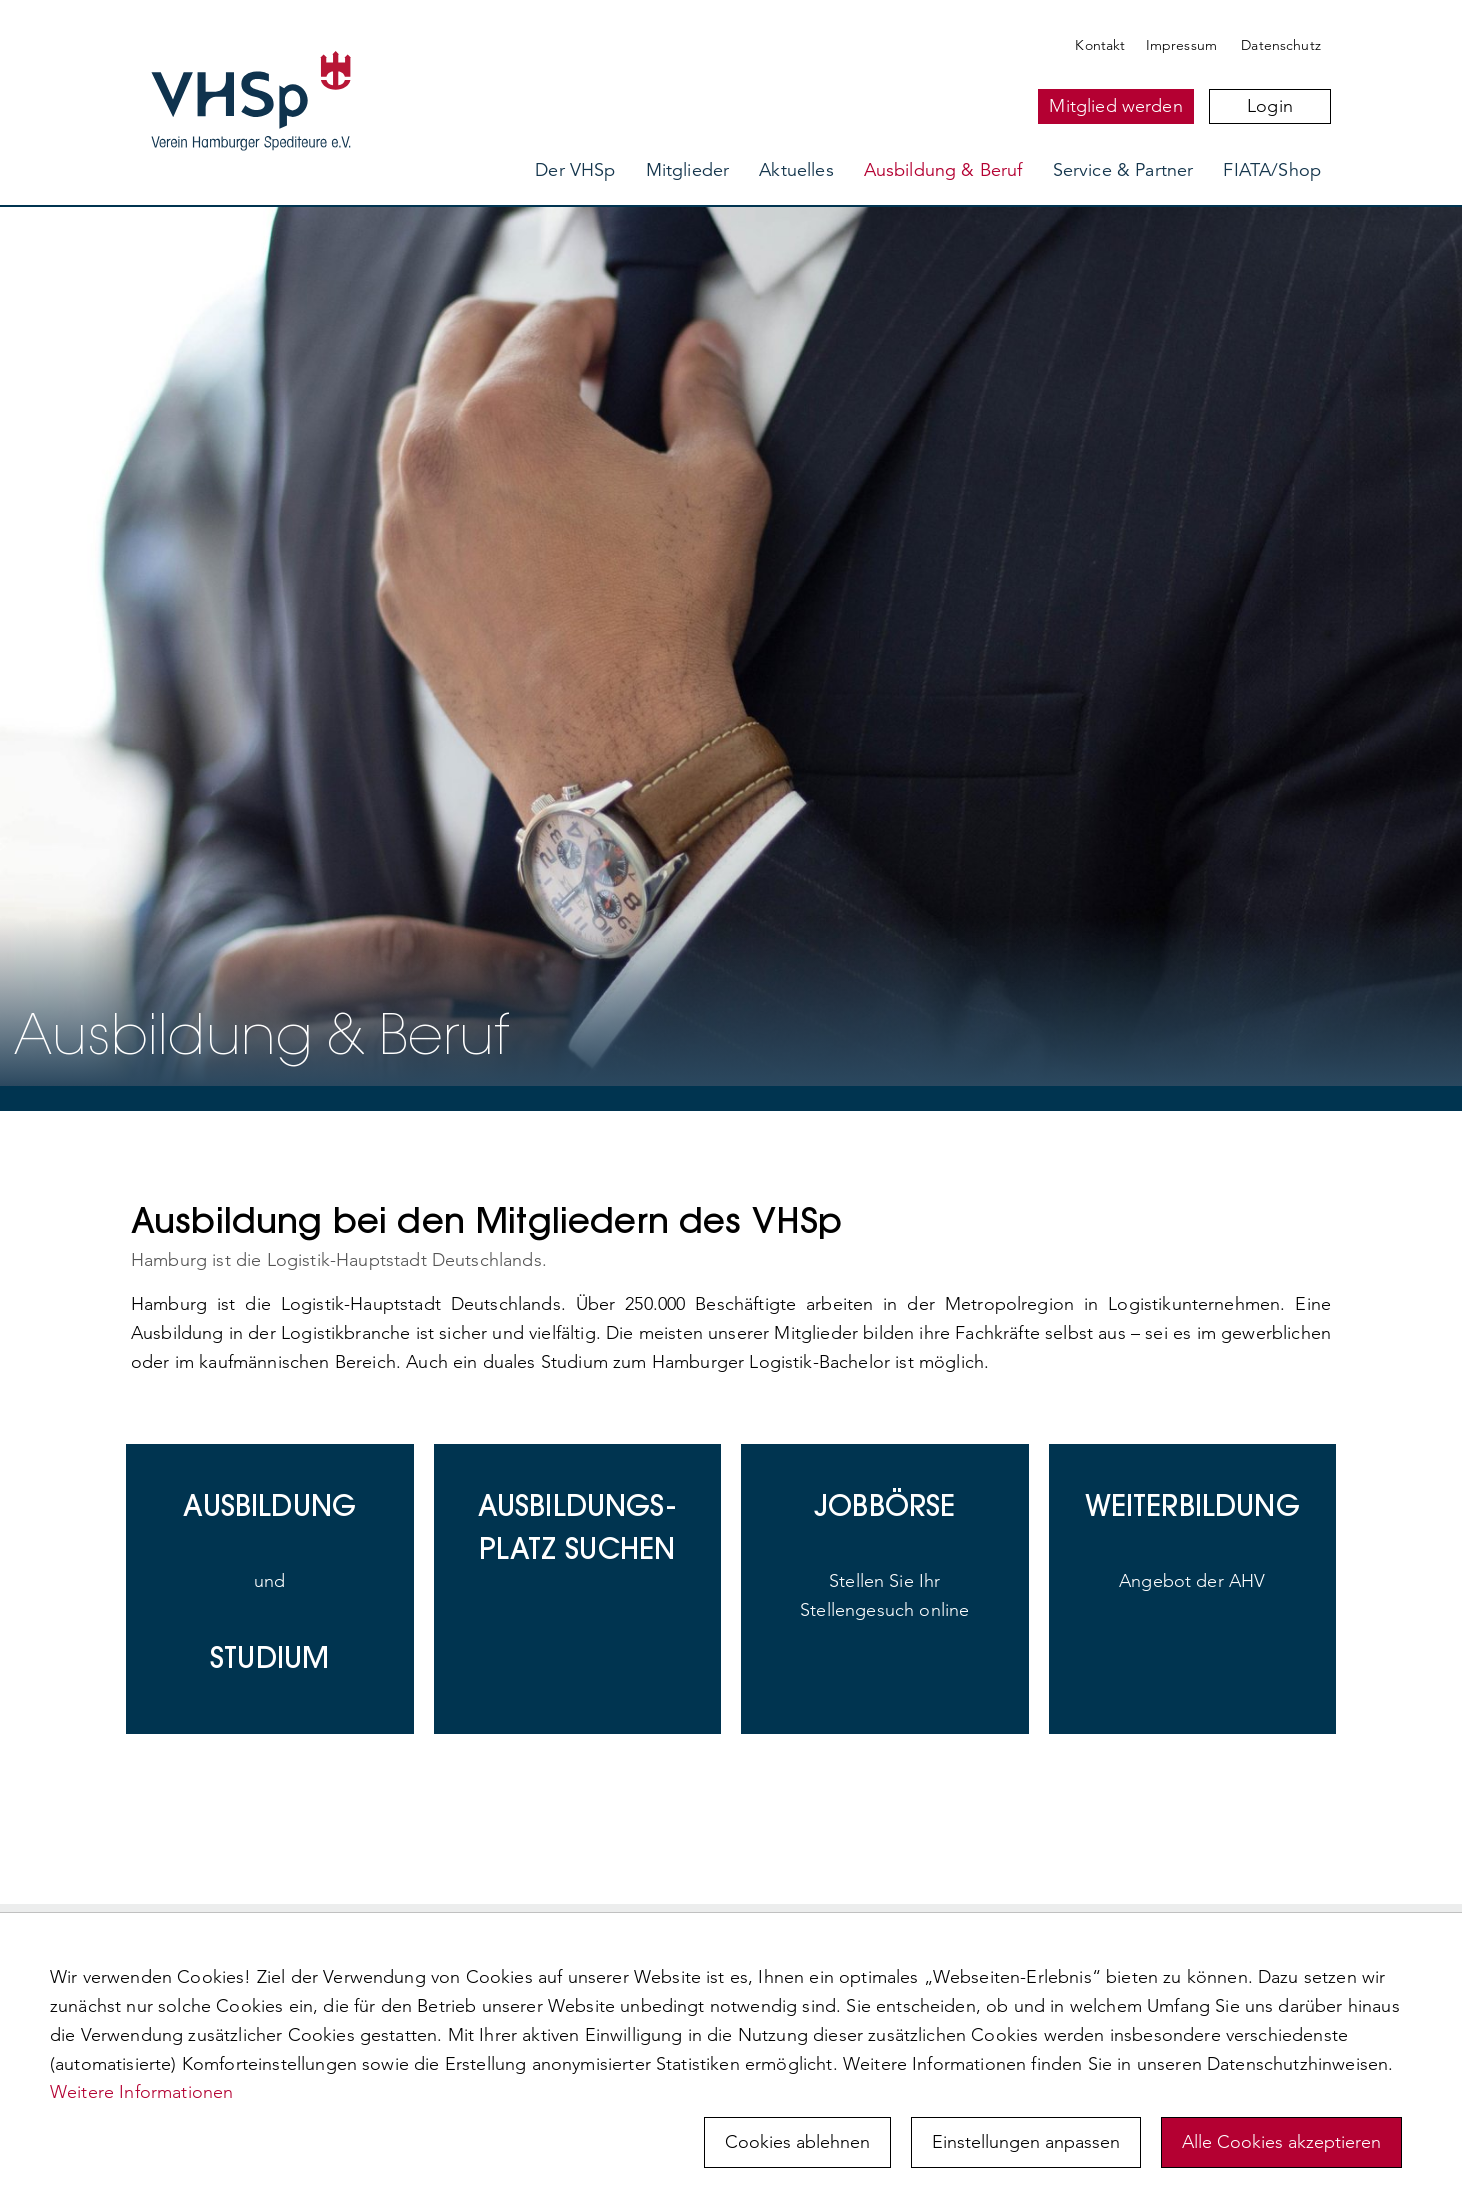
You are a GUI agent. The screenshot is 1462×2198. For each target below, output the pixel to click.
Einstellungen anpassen (1026, 2142)
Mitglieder (688, 170)
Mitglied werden (1115, 106)
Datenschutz (1281, 45)
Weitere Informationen (141, 2092)
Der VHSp (575, 170)
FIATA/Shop (1272, 170)
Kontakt (1100, 45)
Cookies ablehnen (797, 2142)
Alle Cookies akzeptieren (1281, 2142)
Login (1270, 106)
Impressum (1181, 45)
